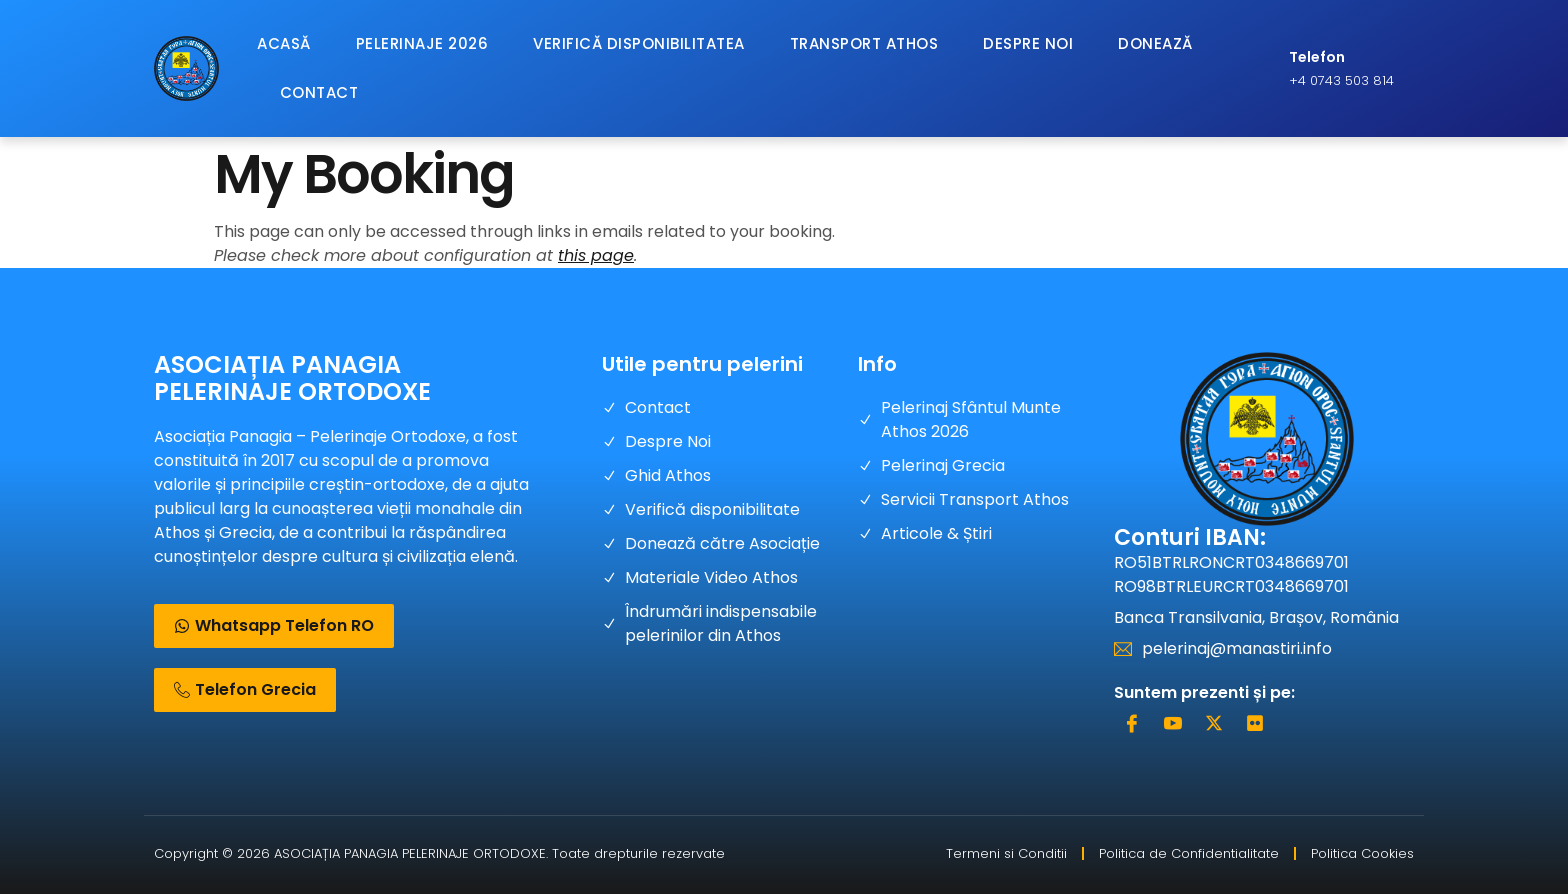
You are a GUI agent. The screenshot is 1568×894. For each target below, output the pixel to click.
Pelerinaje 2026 (422, 43)
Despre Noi (1028, 43)
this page (596, 255)
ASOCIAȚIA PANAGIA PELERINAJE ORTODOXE (292, 377)
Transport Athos (864, 43)
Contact (319, 92)
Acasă (284, 43)
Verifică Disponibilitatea (639, 43)
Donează (1155, 43)
